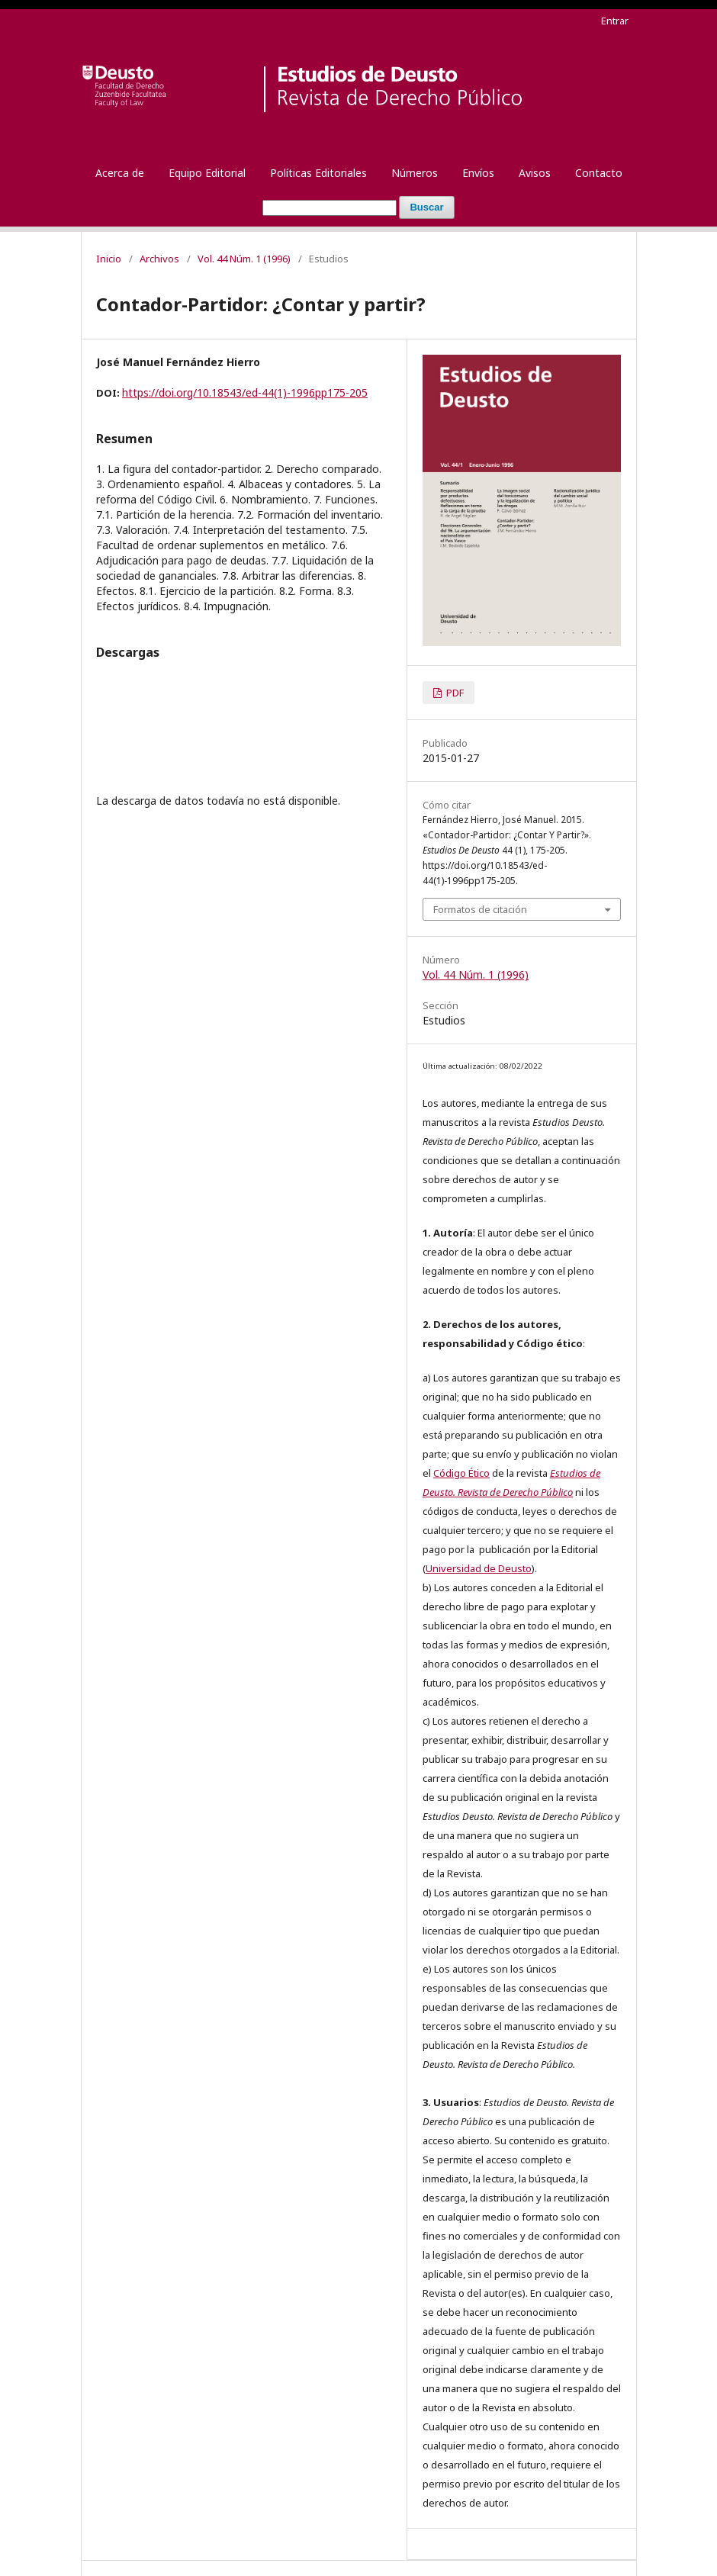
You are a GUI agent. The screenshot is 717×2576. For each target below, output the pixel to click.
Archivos (159, 258)
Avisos (535, 173)
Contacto (598, 173)
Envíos (478, 173)
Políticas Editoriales (318, 173)
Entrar (615, 20)
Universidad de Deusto (479, 1568)
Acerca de (119, 173)
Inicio (108, 258)
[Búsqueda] (329, 208)
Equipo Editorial (207, 173)
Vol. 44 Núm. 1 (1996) (244, 258)
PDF (454, 692)
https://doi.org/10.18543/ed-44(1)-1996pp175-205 (245, 392)
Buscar (426, 207)
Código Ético (461, 1473)
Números (414, 173)
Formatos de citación (480, 909)
